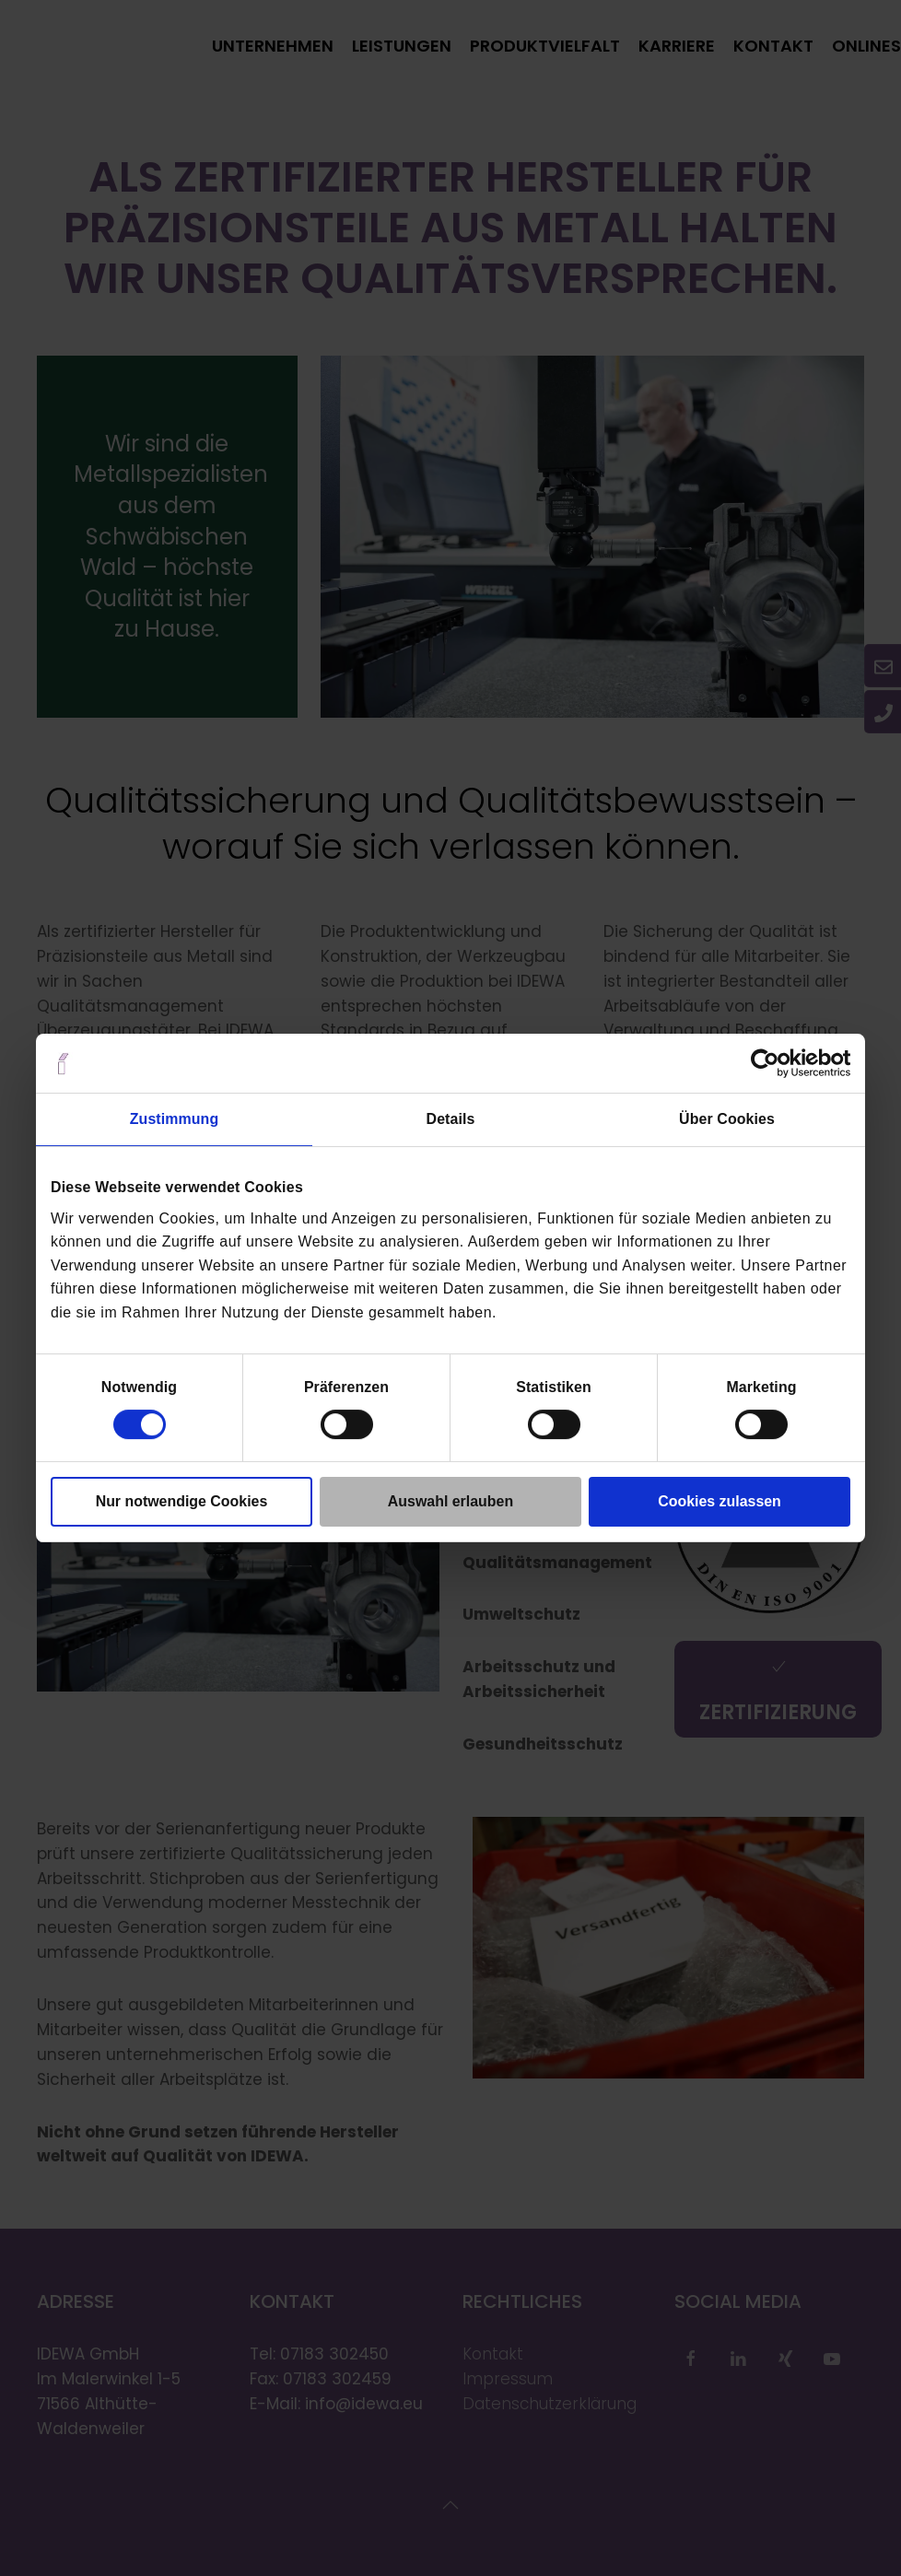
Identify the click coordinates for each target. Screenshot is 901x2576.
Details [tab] (451, 1119)
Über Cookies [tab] (727, 1119)
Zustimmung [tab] (174, 1119)
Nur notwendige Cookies (182, 1501)
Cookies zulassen (719, 1501)
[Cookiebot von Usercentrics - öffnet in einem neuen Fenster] (769, 1063)
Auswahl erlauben (450, 1501)
